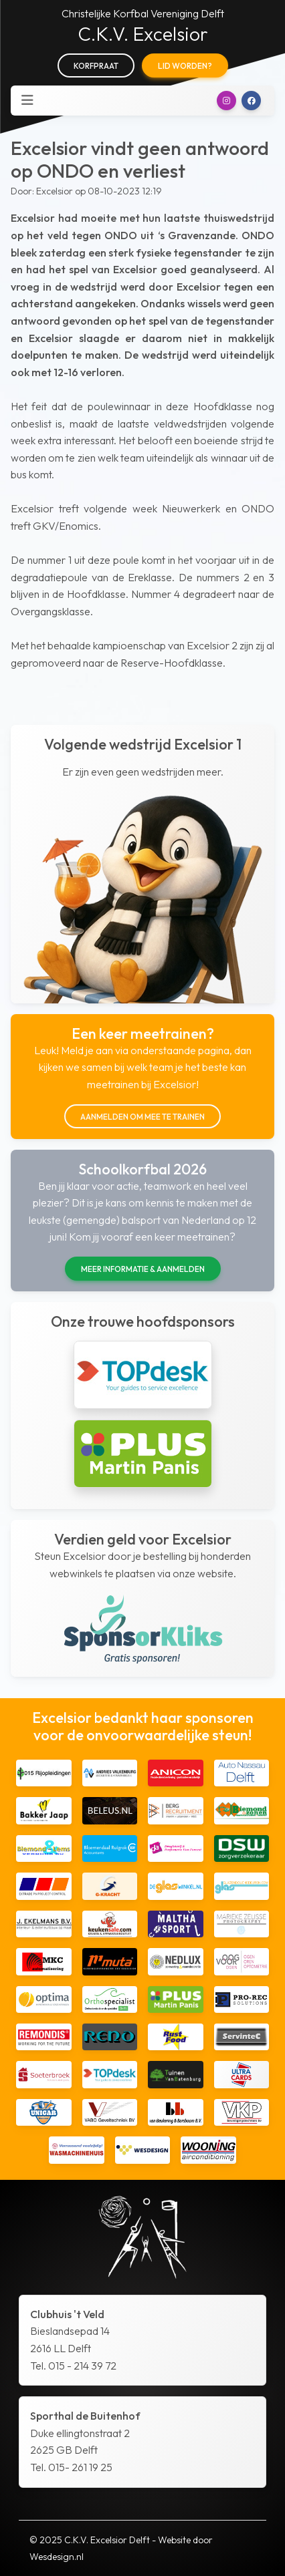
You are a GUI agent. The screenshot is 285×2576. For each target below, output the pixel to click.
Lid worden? (185, 66)
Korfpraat (96, 66)
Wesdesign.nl (56, 2557)
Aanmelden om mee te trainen (142, 1117)
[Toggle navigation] (27, 100)
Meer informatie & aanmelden (143, 1269)
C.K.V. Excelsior (143, 33)
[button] (226, 100)
